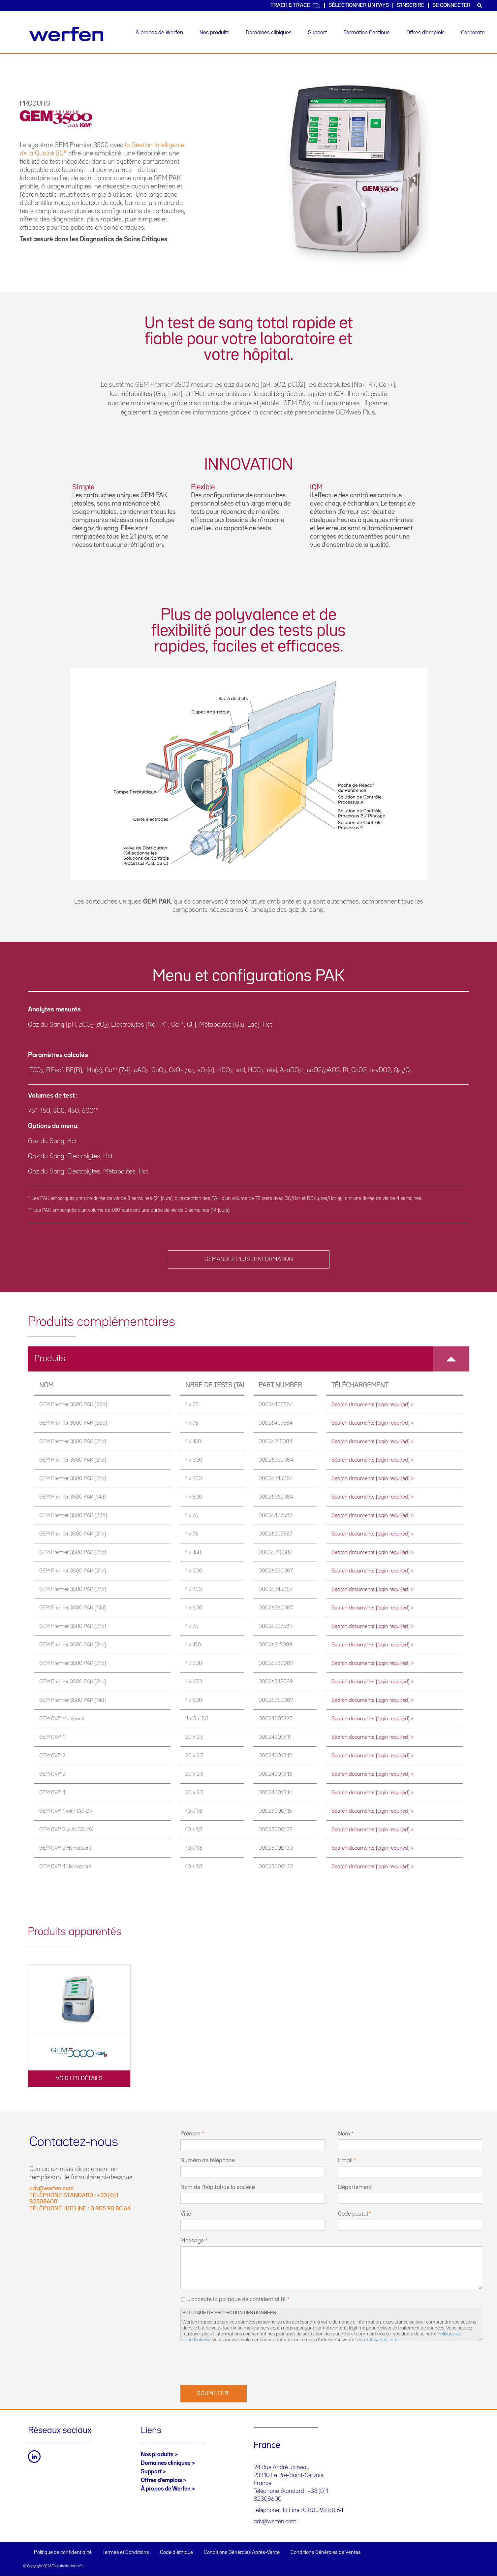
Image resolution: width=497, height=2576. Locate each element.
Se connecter (451, 5)
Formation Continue (366, 32)
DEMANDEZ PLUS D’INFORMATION (248, 1259)
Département (355, 2187)
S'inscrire (410, 5)
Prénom (190, 2133)
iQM (339, 394)
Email (345, 2160)
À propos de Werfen (159, 32)
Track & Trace (295, 6)
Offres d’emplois (425, 32)
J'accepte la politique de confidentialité (236, 2299)
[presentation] (230, 2362)
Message (192, 2240)
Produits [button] (251, 1358)
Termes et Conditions (126, 2552)
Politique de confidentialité (63, 2552)
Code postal (353, 2214)
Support (317, 32)
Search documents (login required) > (372, 1404)
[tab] (248, 1358)
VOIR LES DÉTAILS (79, 2078)
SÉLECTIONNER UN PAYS (358, 5)
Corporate (473, 32)
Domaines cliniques (269, 32)
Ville (185, 2214)
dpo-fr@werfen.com (377, 2340)
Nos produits (214, 32)
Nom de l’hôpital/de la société (217, 2187)
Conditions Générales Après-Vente (242, 2552)
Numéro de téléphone (207, 2160)
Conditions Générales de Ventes (326, 2552)
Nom (344, 2133)
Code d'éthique (176, 2552)
